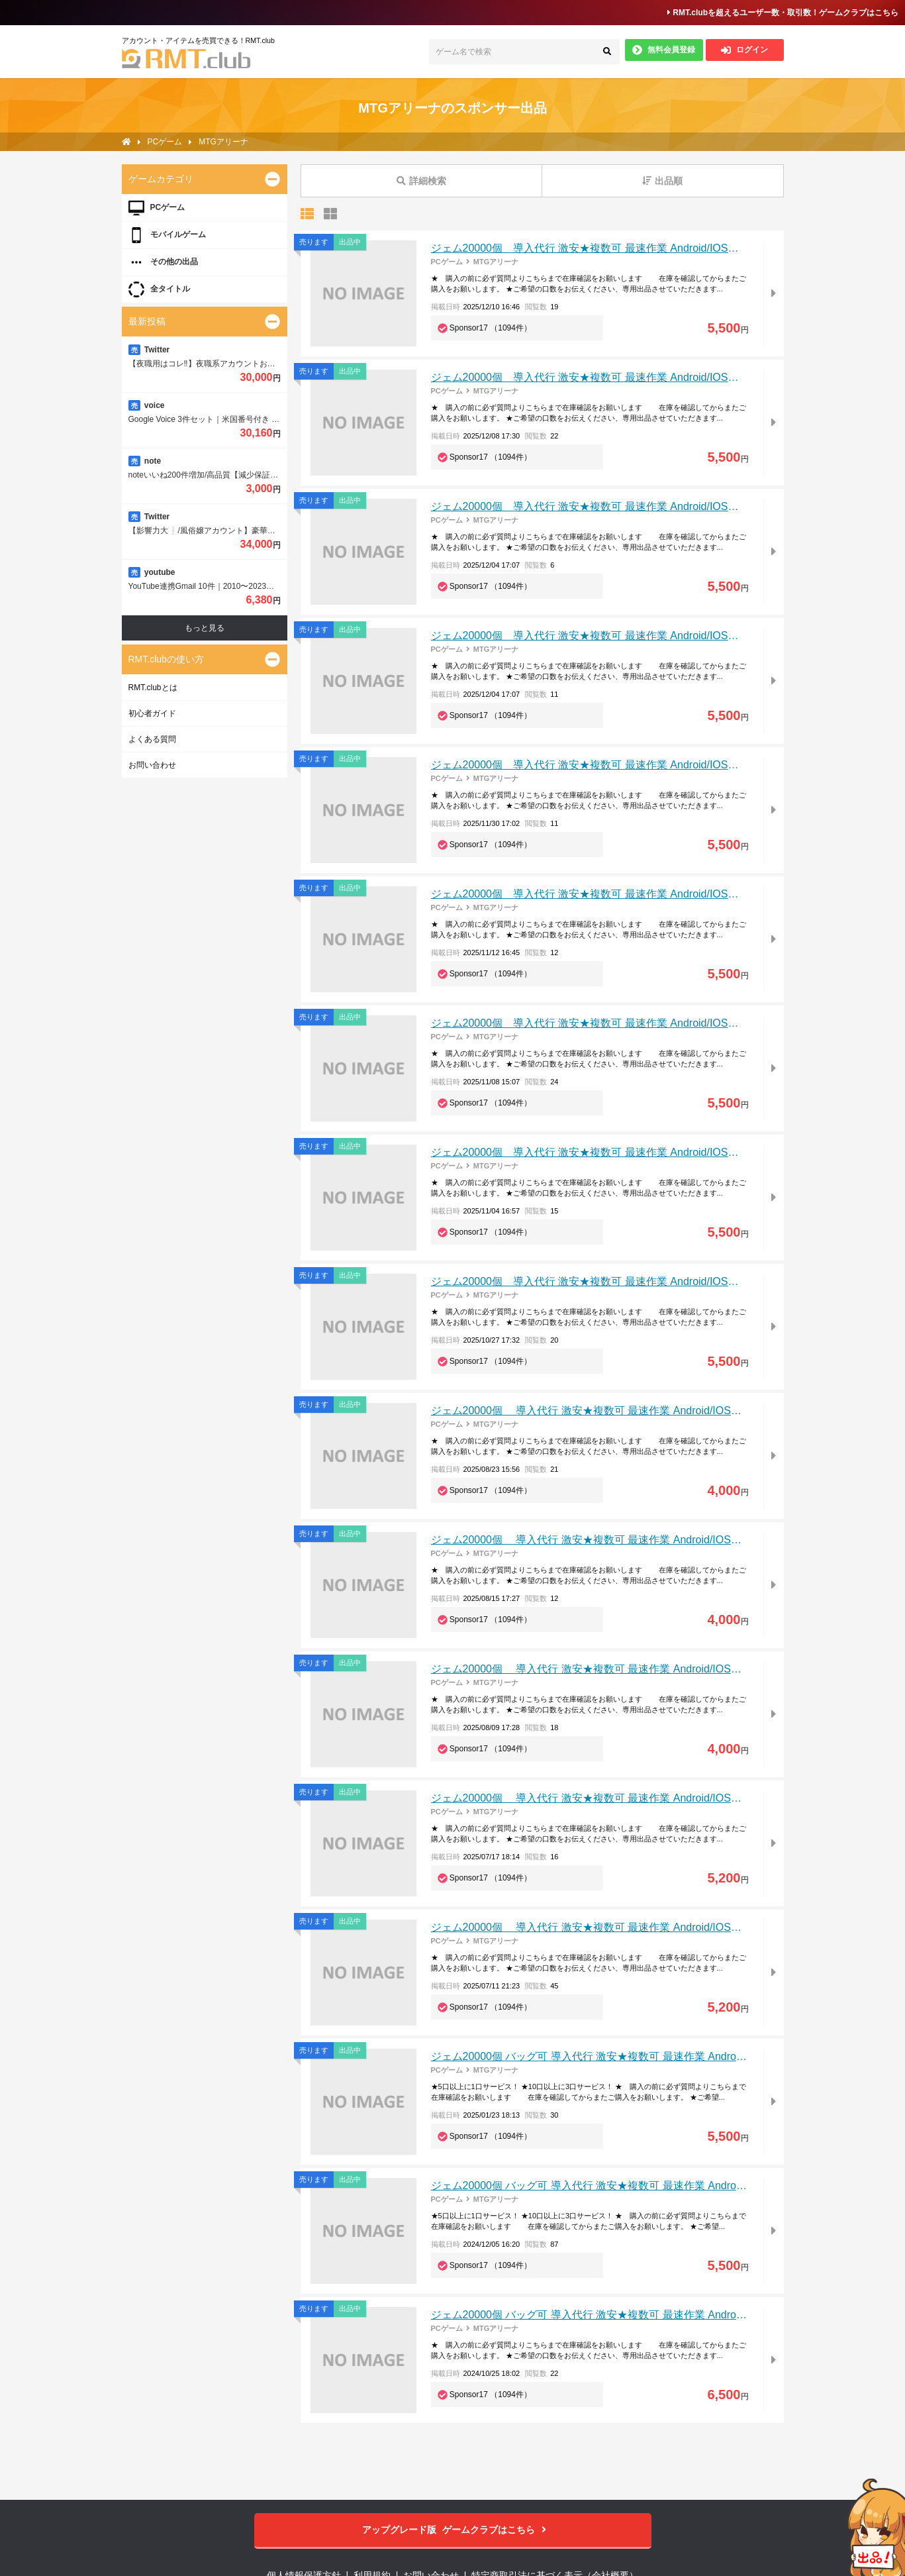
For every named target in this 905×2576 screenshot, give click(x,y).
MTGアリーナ (495, 262)
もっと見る (204, 628)
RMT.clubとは (152, 687)
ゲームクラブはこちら (452, 2530)
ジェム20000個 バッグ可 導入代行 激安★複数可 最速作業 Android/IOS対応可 (614, 2056)
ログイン (744, 50)
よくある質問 (152, 739)
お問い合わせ (152, 765)
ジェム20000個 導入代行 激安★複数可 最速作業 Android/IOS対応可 (595, 248)
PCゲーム (447, 262)
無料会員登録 (663, 50)
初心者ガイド (152, 713)
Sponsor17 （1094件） (491, 328)
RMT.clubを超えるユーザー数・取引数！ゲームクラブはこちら (782, 12)
